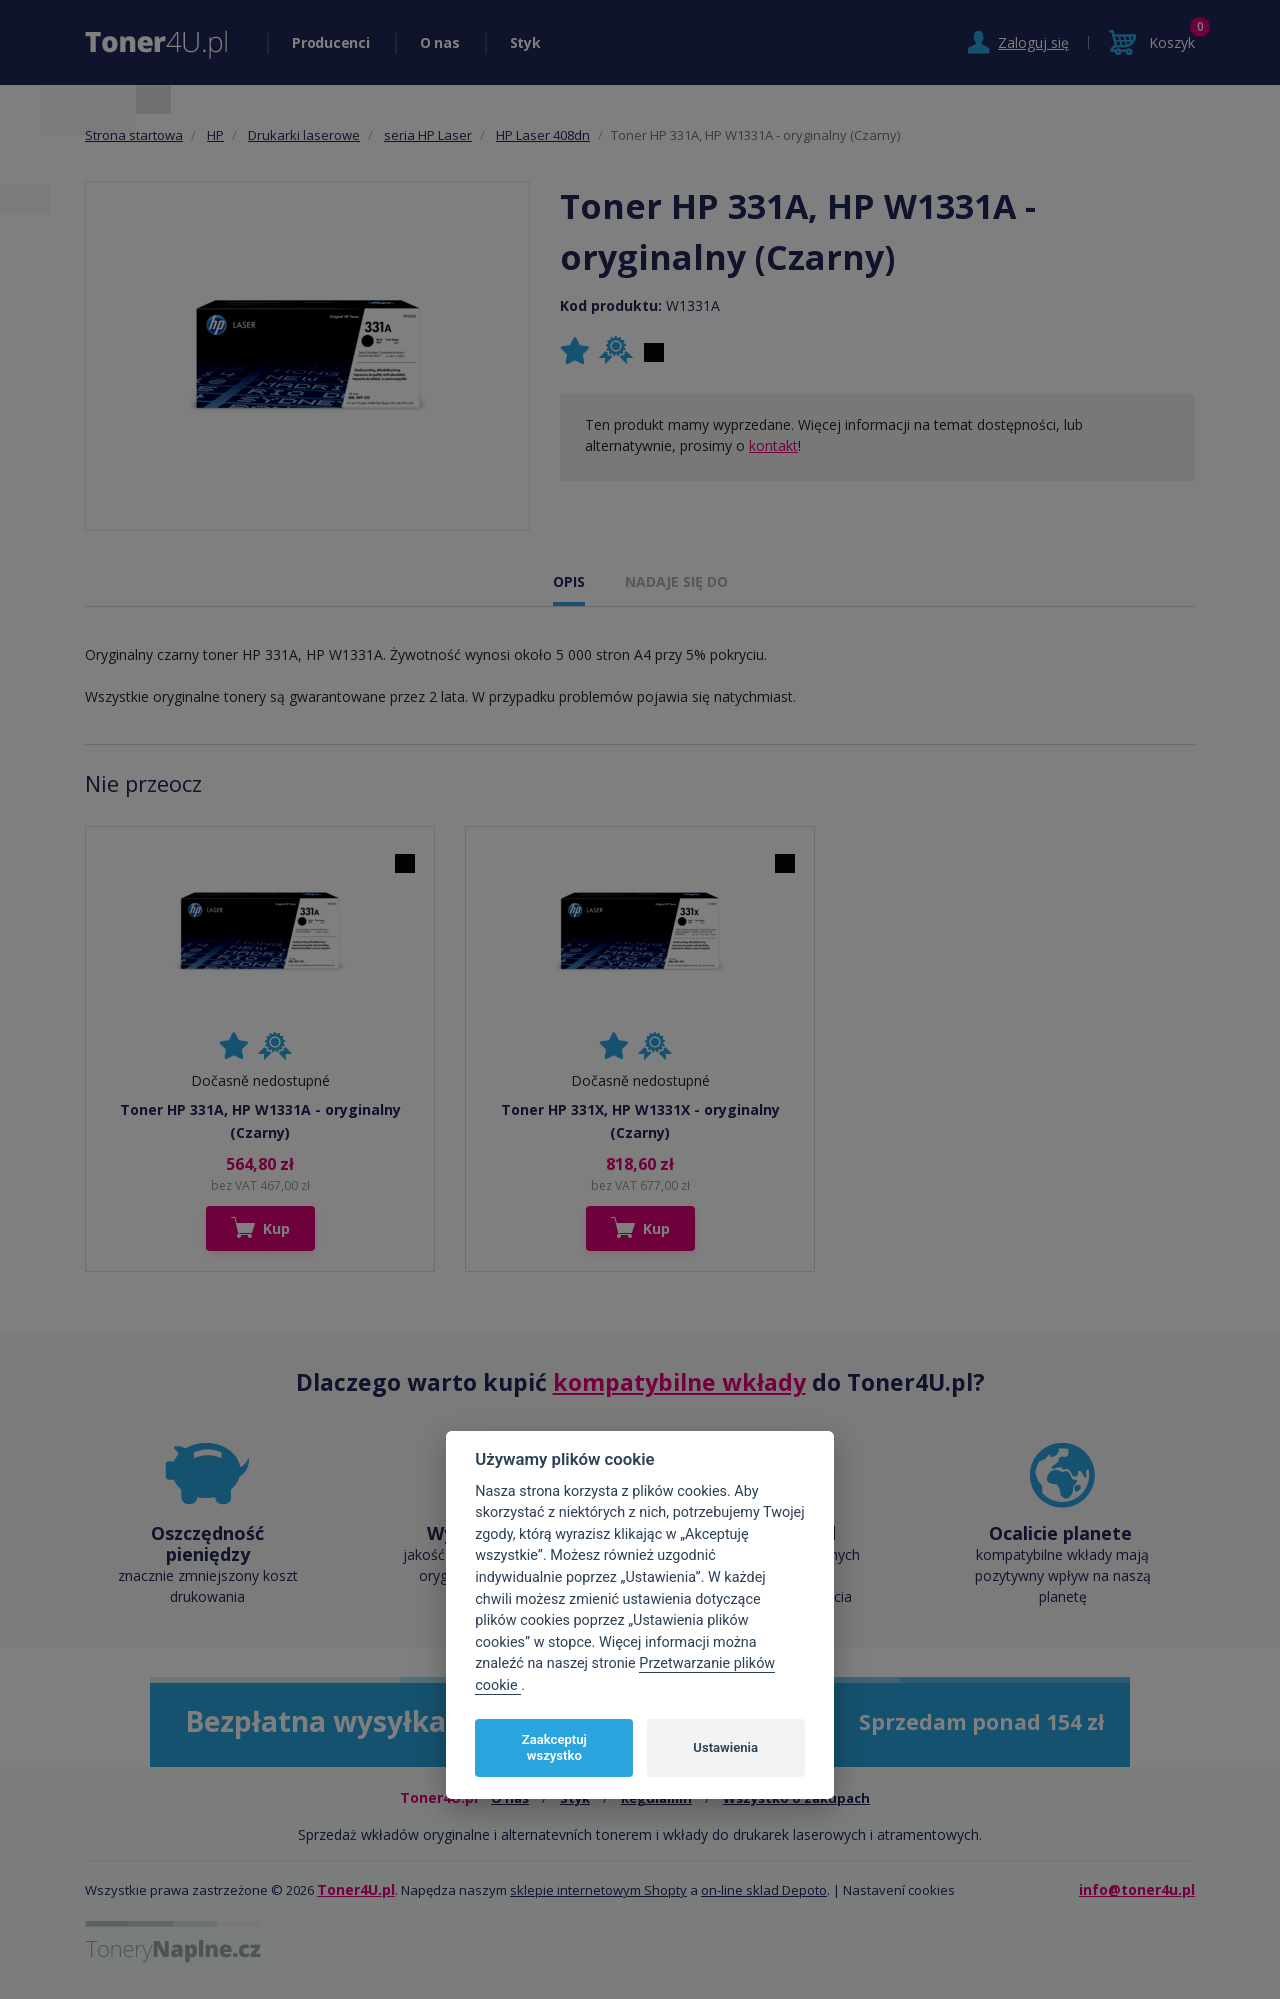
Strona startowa (134, 135)
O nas (440, 42)
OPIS (569, 581)
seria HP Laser (428, 135)
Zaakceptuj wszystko (554, 1747)
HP (215, 135)
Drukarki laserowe (304, 135)
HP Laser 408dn (543, 135)
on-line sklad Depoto (764, 1890)
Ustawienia (725, 1747)
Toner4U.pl (356, 1889)
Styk (525, 42)
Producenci (331, 42)
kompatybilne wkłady (679, 1382)
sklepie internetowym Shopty (598, 1890)
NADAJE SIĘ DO (676, 581)
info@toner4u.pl (1137, 1889)
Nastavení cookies (899, 1890)
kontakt (773, 445)
